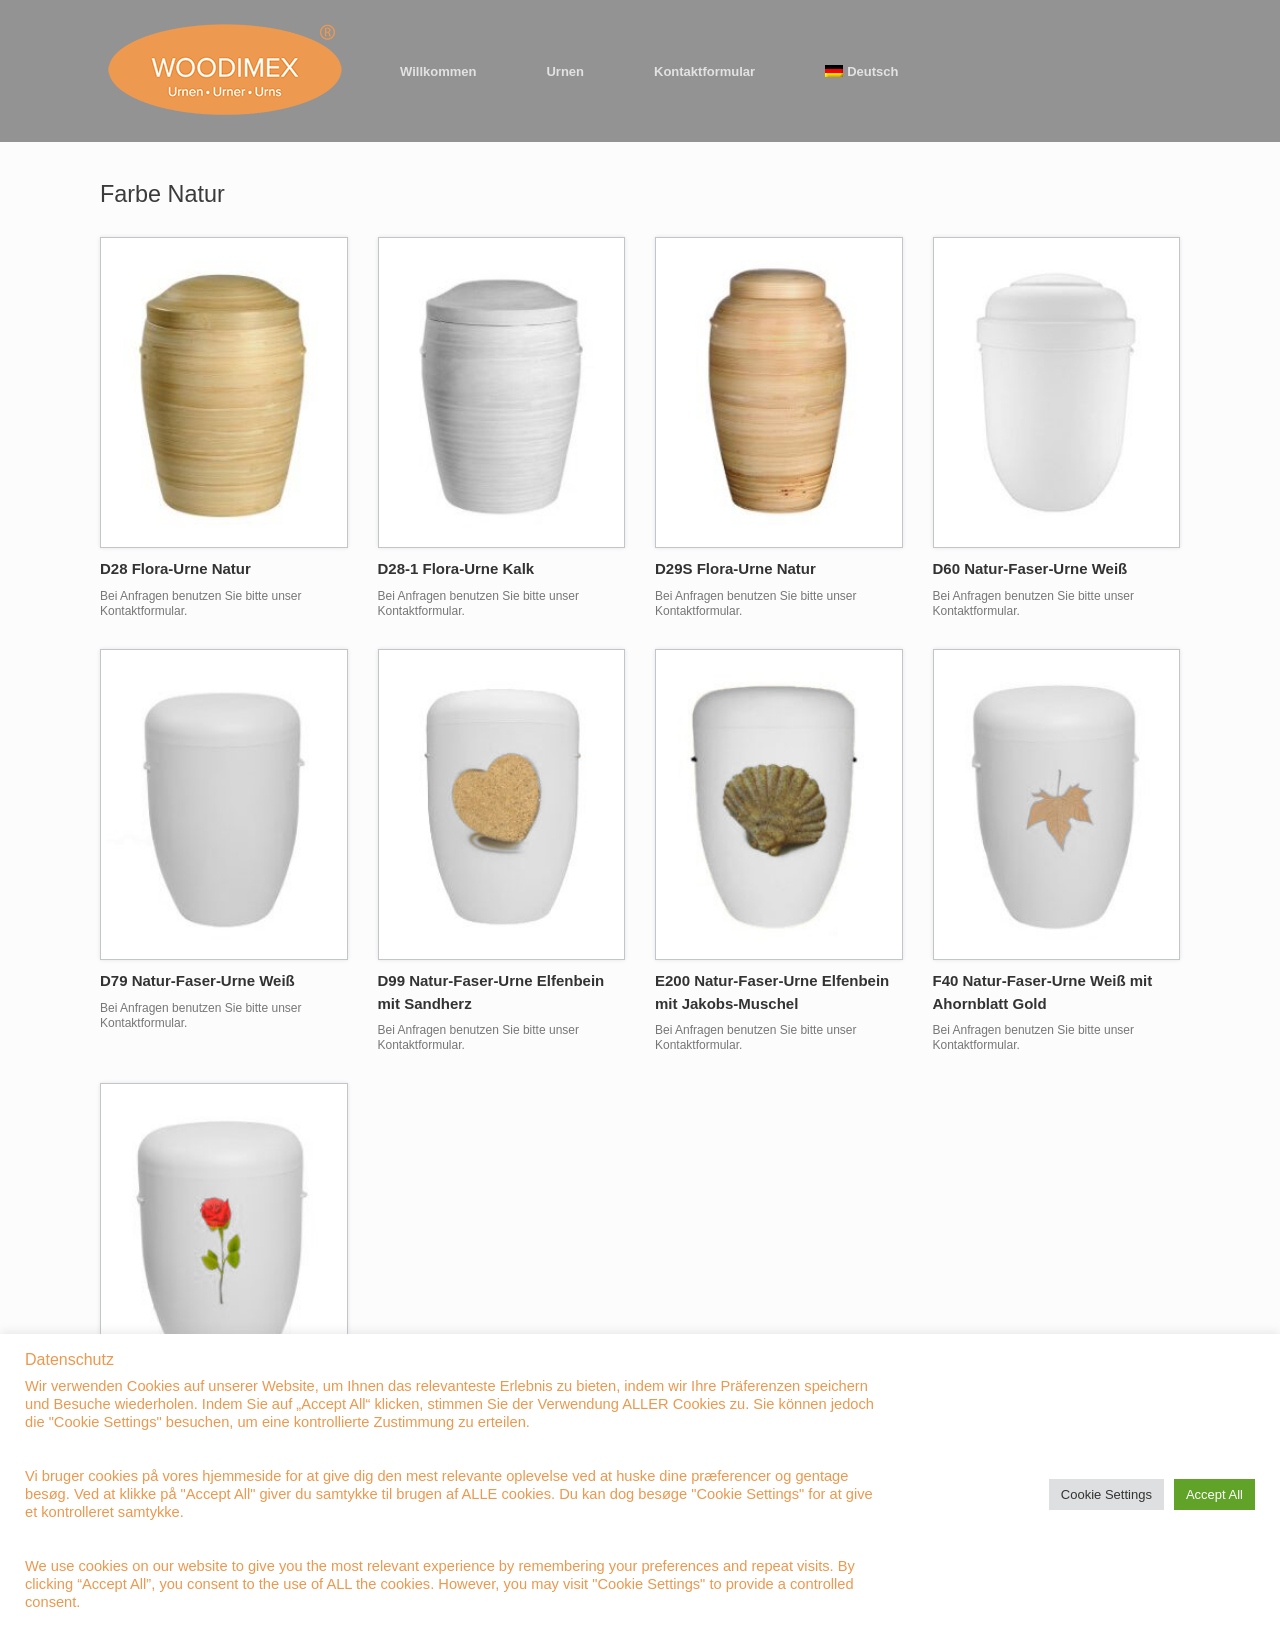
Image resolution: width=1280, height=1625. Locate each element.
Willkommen (438, 71)
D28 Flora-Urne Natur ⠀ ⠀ (190, 568)
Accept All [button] (1214, 1494)
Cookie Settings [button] (1106, 1494)
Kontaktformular (704, 71)
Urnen (565, 71)
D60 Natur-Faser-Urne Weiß (1030, 568)
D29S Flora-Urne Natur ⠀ (743, 568)
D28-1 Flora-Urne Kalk (456, 568)
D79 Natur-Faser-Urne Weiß (197, 980)
